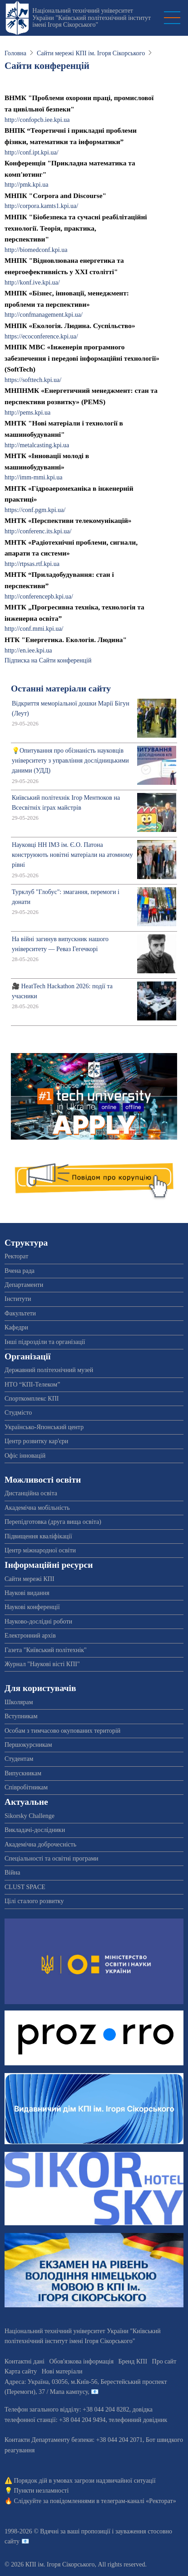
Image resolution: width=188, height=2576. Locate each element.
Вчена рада (20, 1270)
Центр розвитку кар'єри (36, 1441)
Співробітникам (26, 1787)
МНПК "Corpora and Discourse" (55, 195)
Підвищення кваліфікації (38, 1536)
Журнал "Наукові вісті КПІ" (42, 1664)
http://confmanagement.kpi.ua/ (44, 314)
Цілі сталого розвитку (34, 1901)
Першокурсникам (28, 1744)
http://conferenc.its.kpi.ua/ (38, 531)
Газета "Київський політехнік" (46, 1650)
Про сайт (164, 2361)
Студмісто (18, 1412)
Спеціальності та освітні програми (52, 1858)
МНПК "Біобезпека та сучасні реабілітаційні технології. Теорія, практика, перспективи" (76, 228)
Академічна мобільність (37, 1507)
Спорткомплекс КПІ (32, 1398)
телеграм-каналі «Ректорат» (138, 2501)
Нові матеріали (62, 2371)
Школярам (19, 1702)
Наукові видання (27, 1593)
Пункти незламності (41, 2490)
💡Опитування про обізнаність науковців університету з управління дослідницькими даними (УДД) (70, 760)
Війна (12, 1872)
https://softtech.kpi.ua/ (33, 380)
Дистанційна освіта (31, 1493)
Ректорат (16, 1256)
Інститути (18, 1298)
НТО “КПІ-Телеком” (32, 1384)
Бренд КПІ (133, 2361)
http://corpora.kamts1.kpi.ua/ (41, 206)
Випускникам (23, 1773)
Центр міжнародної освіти (40, 1550)
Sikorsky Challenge (29, 1815)
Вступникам (21, 1716)
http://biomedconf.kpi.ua (36, 249)
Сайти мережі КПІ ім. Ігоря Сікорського (91, 53)
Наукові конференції (32, 1607)
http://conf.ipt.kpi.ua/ (32, 152)
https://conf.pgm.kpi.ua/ (35, 510)
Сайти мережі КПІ (29, 1579)
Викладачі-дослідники (35, 1830)
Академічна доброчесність (40, 1844)
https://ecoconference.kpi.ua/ (41, 336)
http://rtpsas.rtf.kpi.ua (32, 564)
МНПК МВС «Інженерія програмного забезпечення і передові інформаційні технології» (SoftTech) (82, 358)
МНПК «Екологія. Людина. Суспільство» (70, 325)
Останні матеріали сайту (61, 688)
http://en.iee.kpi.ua (28, 650)
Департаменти (24, 1284)
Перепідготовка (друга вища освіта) (53, 1521)
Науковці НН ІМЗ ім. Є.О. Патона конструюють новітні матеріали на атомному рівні (72, 855)
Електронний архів (30, 1635)
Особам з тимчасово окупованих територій (62, 1730)
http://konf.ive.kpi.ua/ (32, 282)
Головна (15, 53)
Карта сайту (21, 2371)
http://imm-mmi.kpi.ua (34, 477)
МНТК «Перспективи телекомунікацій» (68, 520)
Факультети (20, 1313)
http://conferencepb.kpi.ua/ (39, 596)
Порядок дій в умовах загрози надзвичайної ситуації (85, 2480)
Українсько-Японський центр (44, 1427)
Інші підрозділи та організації (45, 1342)
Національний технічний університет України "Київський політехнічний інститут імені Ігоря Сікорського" (91, 17)
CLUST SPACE (25, 1887)
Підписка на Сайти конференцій (48, 660)
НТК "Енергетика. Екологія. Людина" (66, 639)
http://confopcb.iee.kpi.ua (37, 119)
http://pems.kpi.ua (27, 412)
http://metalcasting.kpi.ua (37, 445)
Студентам (19, 1758)
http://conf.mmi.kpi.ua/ (34, 628)
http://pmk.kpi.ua (26, 184)
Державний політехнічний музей (49, 1370)
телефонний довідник (138, 2420)
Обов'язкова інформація (81, 2361)
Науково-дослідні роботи (38, 1621)
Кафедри (16, 1327)
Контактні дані (25, 2361)
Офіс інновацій (25, 1455)
